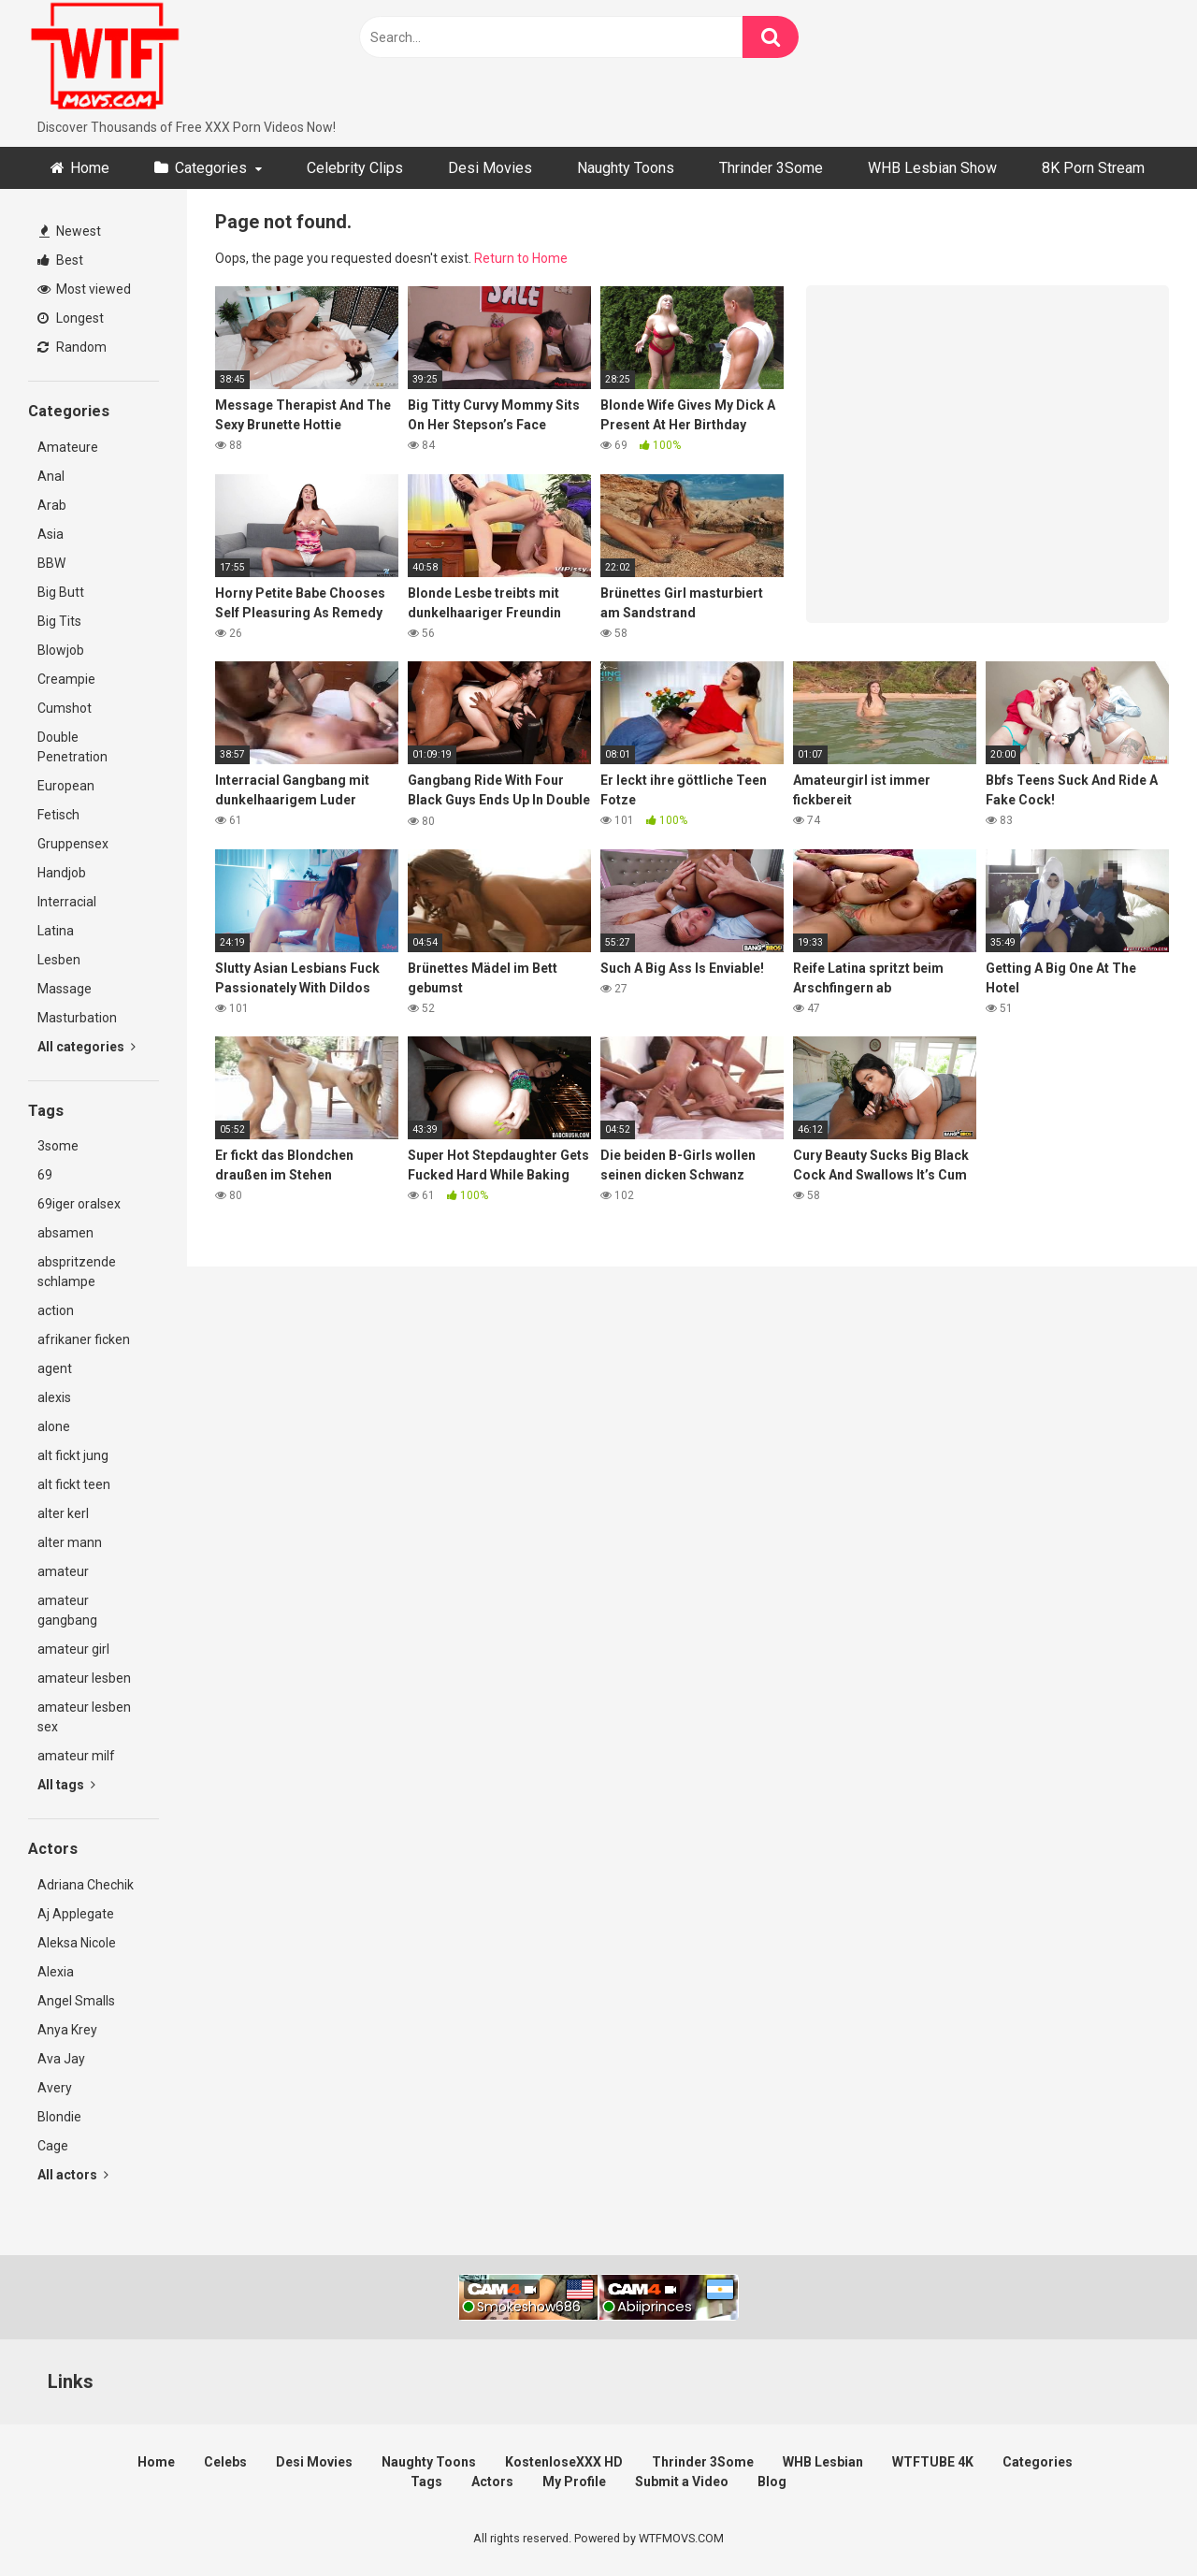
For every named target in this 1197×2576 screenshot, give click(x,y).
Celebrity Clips (355, 168)
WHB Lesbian (823, 2461)
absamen (65, 1232)
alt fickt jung (72, 1455)
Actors (492, 2481)
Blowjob (60, 650)
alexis (54, 1397)
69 (44, 1174)
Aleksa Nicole (76, 1942)
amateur (63, 1571)
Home (89, 168)
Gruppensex (72, 843)
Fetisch (58, 814)
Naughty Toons (625, 168)
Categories (211, 168)
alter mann (69, 1542)
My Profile (574, 2481)
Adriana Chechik (85, 1884)
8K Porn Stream (1093, 168)
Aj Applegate (75, 1913)
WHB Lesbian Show (932, 168)
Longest (70, 318)
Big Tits (59, 621)
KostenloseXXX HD (564, 2461)
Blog (771, 2481)
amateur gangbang (67, 1610)
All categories (86, 1046)
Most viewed (84, 289)
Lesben (58, 959)
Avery (54, 2087)
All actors (72, 2174)
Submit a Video (681, 2481)
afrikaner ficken (83, 1339)
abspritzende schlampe (76, 1271)
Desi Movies (490, 168)
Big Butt (60, 592)
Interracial (66, 901)
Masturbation (77, 1017)
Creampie (66, 679)
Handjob (61, 872)
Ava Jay (61, 2058)
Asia (50, 534)
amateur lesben (84, 1678)
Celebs (225, 2461)
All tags (66, 1784)
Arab (51, 505)
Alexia (55, 1971)
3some (58, 1145)
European (65, 785)
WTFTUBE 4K (932, 2461)
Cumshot (64, 708)
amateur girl (73, 1649)
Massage (64, 988)
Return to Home (521, 258)
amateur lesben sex (84, 1717)
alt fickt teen (73, 1484)
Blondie (59, 2116)
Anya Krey (67, 2029)
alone (53, 1426)
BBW (51, 563)
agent (54, 1368)
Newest (70, 231)
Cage (52, 2145)
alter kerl (63, 1513)
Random (72, 347)
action (55, 1310)
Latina (55, 930)
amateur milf (76, 1755)
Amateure (67, 447)
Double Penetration (72, 747)
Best (60, 260)
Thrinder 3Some (771, 168)
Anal (51, 476)
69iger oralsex (79, 1203)
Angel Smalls (76, 2000)
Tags (426, 2481)
